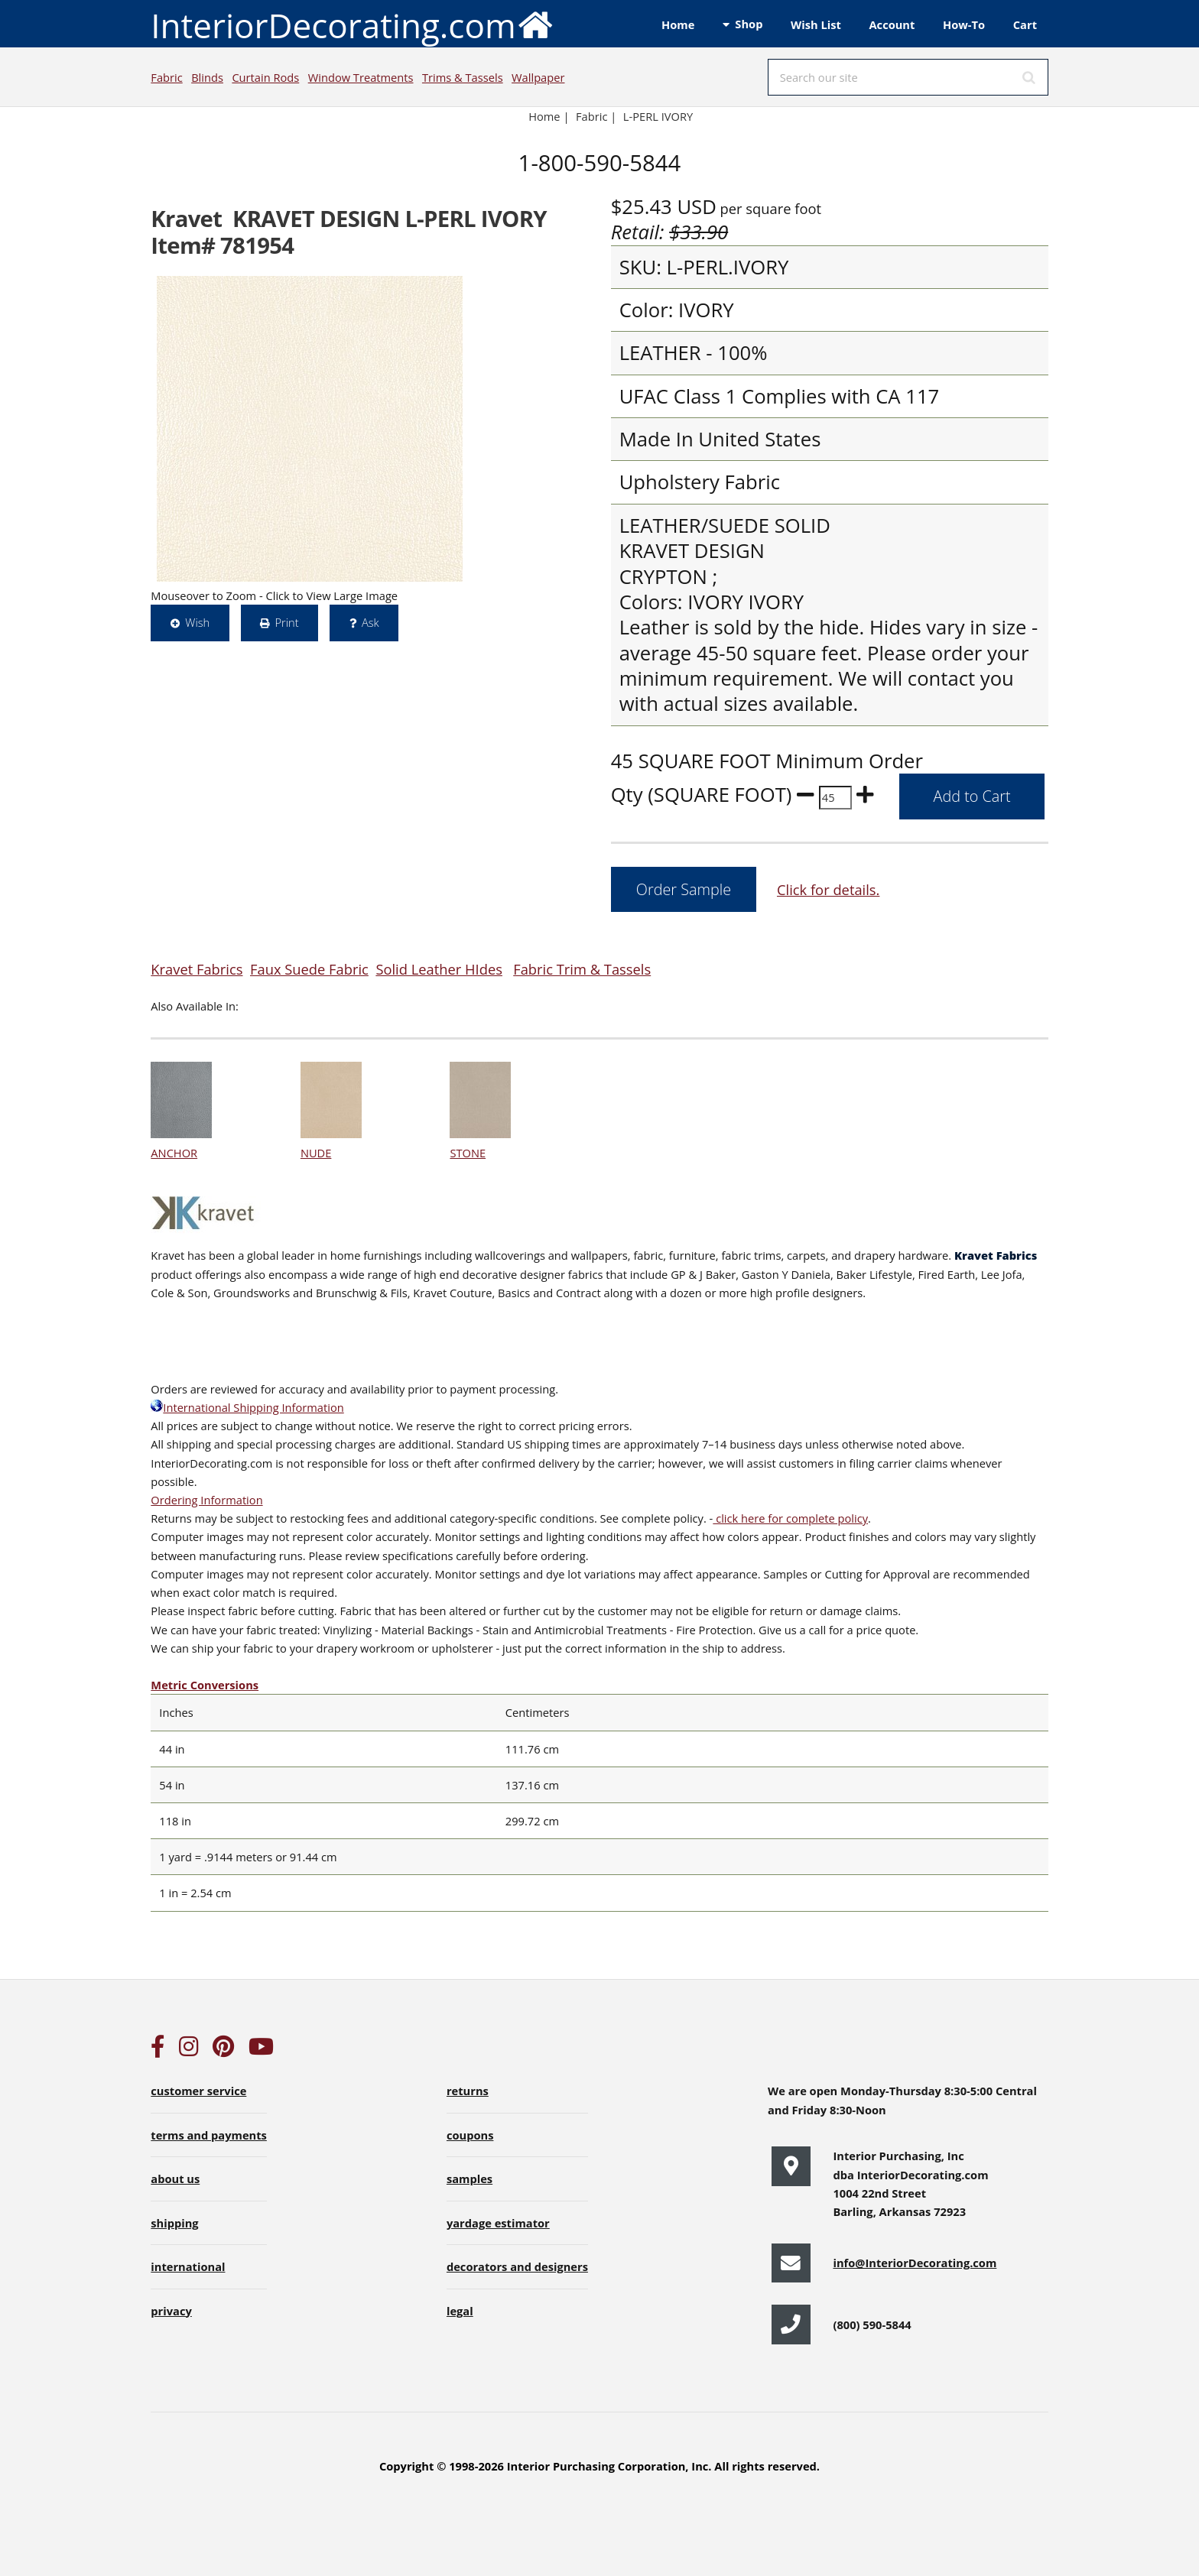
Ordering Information (206, 1499)
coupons (470, 2135)
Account (892, 24)
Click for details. (828, 889)
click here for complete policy (790, 1518)
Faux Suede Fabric (309, 968)
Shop (748, 23)
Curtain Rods (265, 77)
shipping (174, 2222)
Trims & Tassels (462, 77)
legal (460, 2310)
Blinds (207, 77)
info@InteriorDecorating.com (914, 2262)
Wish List (816, 24)
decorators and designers (517, 2266)
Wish (197, 622)
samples (469, 2178)
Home (677, 24)
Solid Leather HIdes (438, 968)
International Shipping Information (247, 1407)
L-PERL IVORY (658, 116)
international (188, 2266)
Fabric (166, 77)
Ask (370, 622)
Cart (1025, 24)
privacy (171, 2310)
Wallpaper (538, 77)
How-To (964, 24)
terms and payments (209, 2135)
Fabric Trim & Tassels (582, 968)
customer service (198, 2090)
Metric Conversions (204, 1684)
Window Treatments (361, 77)
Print (286, 622)
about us (175, 2178)
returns (468, 2090)
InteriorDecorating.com (352, 24)
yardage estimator (498, 2222)
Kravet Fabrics (196, 968)
